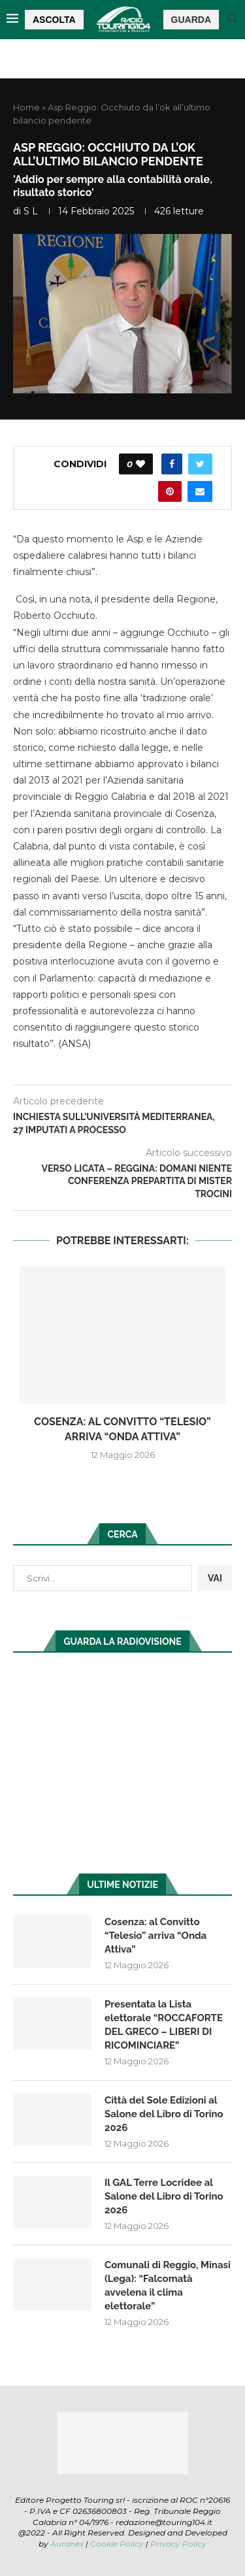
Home (26, 107)
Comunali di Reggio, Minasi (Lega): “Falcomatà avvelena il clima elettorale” (168, 2285)
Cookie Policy (117, 2544)
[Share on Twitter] (200, 464)
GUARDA (191, 19)
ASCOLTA (54, 19)
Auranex (67, 2544)
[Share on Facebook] (171, 464)
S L (31, 211)
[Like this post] (140, 464)
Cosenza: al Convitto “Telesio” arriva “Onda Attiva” (155, 1935)
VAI (215, 1578)
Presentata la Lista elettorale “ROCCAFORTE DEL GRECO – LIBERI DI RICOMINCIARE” (164, 2024)
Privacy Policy (178, 2544)
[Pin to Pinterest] (170, 491)
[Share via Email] (200, 491)
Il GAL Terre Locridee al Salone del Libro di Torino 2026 (164, 2196)
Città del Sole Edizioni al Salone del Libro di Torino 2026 (164, 2114)
